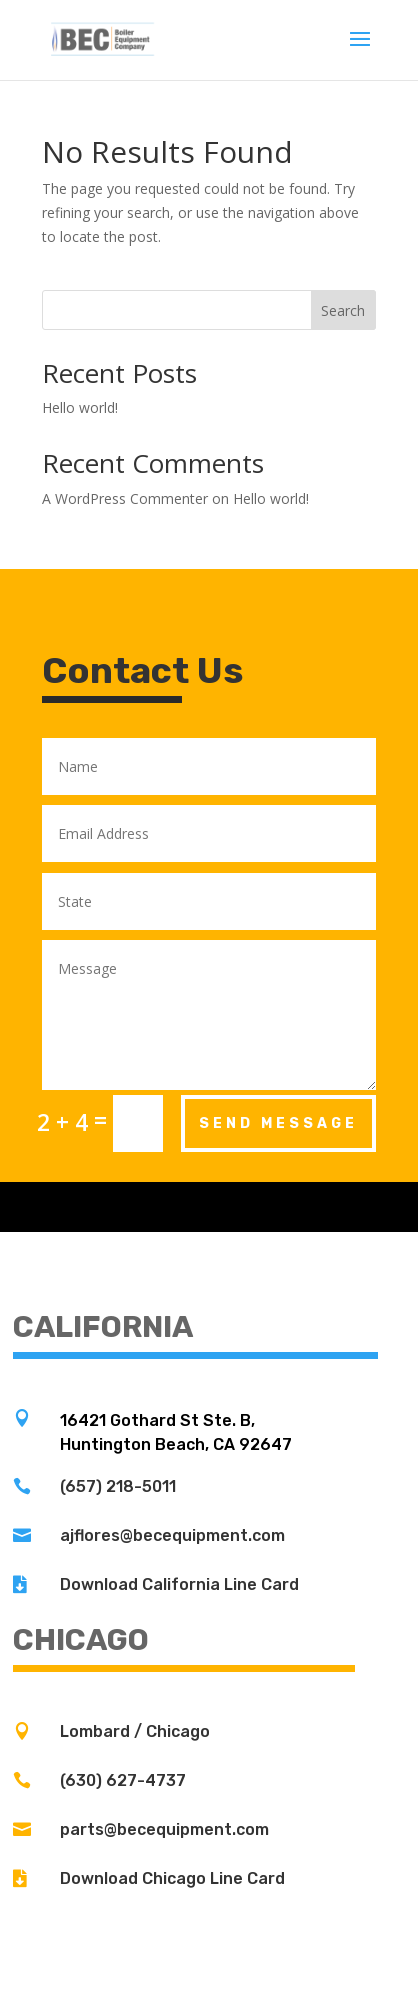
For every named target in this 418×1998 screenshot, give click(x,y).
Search (343, 310)
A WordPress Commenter (125, 498)
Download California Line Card (179, 1584)
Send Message (278, 1123)
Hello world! (80, 407)
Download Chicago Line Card (172, 1878)
